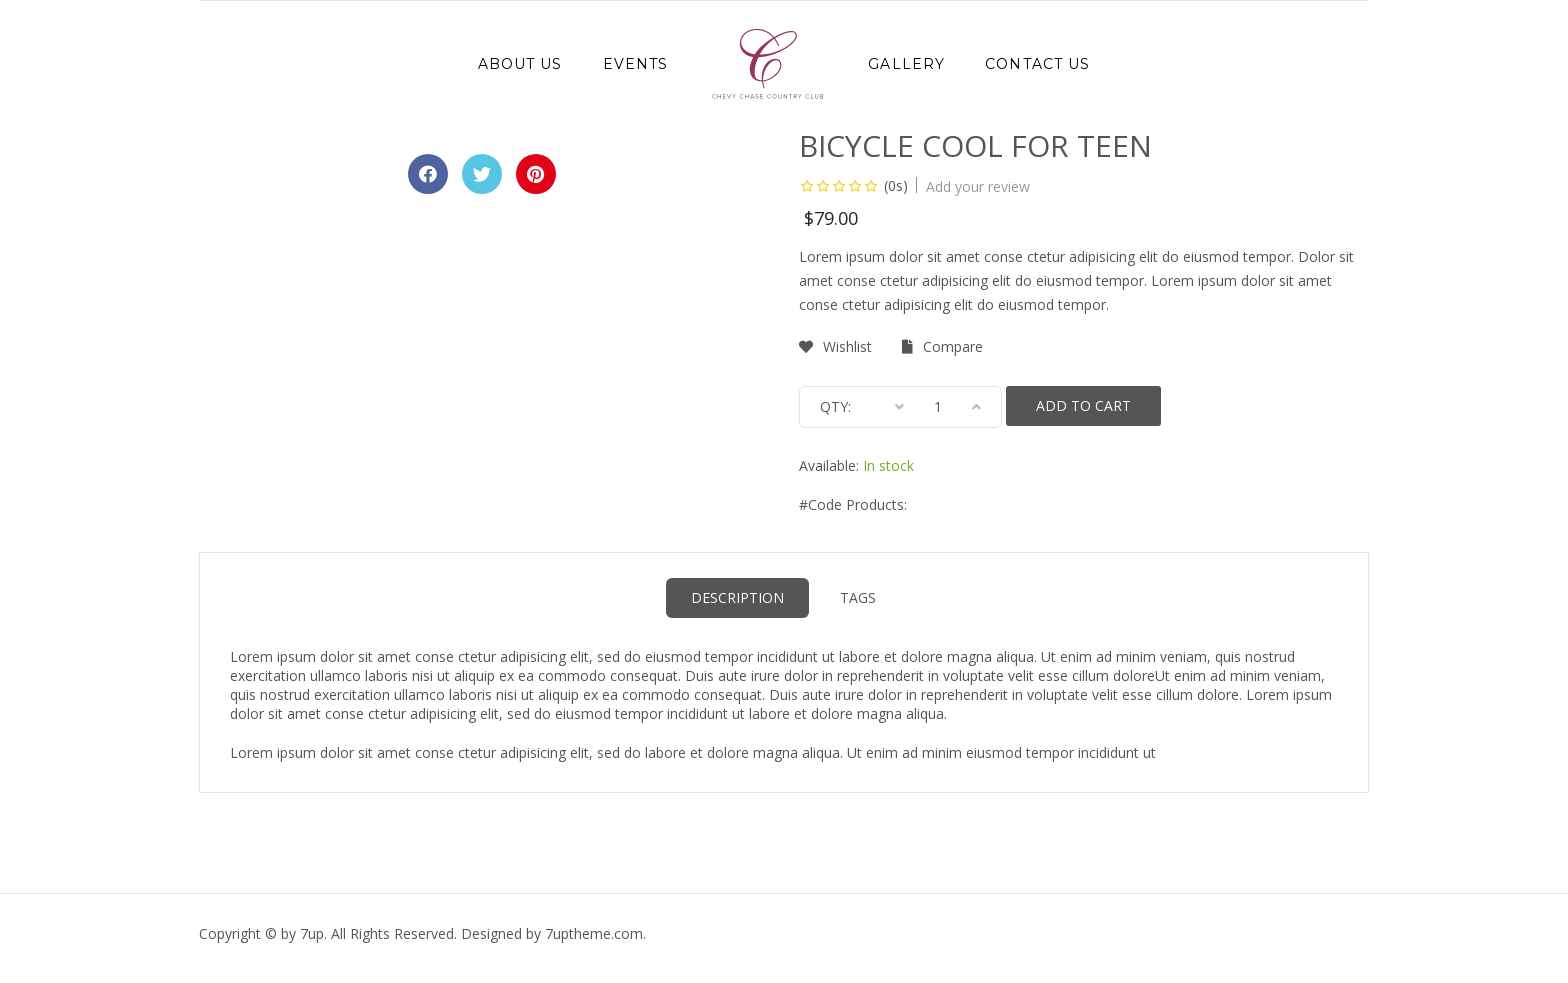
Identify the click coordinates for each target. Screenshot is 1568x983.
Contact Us (1037, 64)
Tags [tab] (858, 597)
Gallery (906, 64)
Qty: (835, 406)
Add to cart (1083, 405)
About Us (520, 64)
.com (594, 933)
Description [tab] (737, 597)
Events (636, 64)
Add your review (978, 186)
